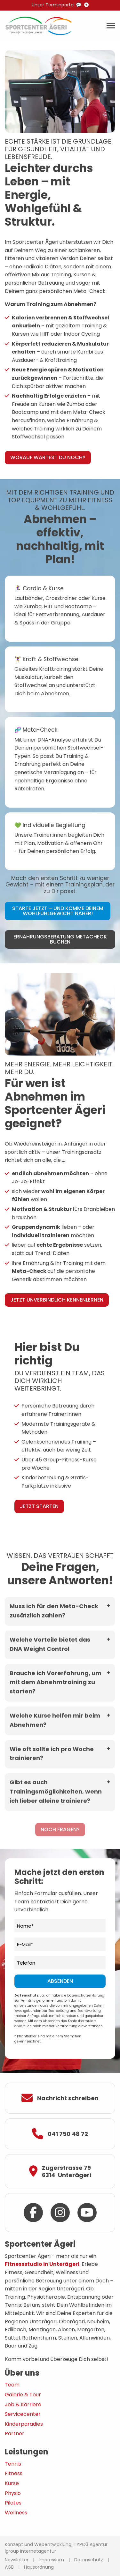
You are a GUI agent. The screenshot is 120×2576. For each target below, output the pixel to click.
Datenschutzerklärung (85, 1995)
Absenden (60, 1981)
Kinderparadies (24, 2424)
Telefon (26, 1963)
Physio (13, 2493)
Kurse (12, 2483)
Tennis (13, 2464)
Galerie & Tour (23, 2394)
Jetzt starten (39, 1506)
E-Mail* (25, 1944)
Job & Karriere (23, 2404)
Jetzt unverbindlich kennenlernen (56, 1299)
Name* (25, 1926)
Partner (14, 2433)
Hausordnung (39, 2567)
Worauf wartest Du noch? (47, 457)
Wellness (16, 2512)
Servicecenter (23, 2414)
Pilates (13, 2502)
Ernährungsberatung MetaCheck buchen (60, 939)
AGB (9, 2567)
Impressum (51, 2560)
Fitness (13, 2473)
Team (12, 2384)
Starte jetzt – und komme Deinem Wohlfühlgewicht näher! (57, 911)
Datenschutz (88, 2560)
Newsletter (16, 2560)
